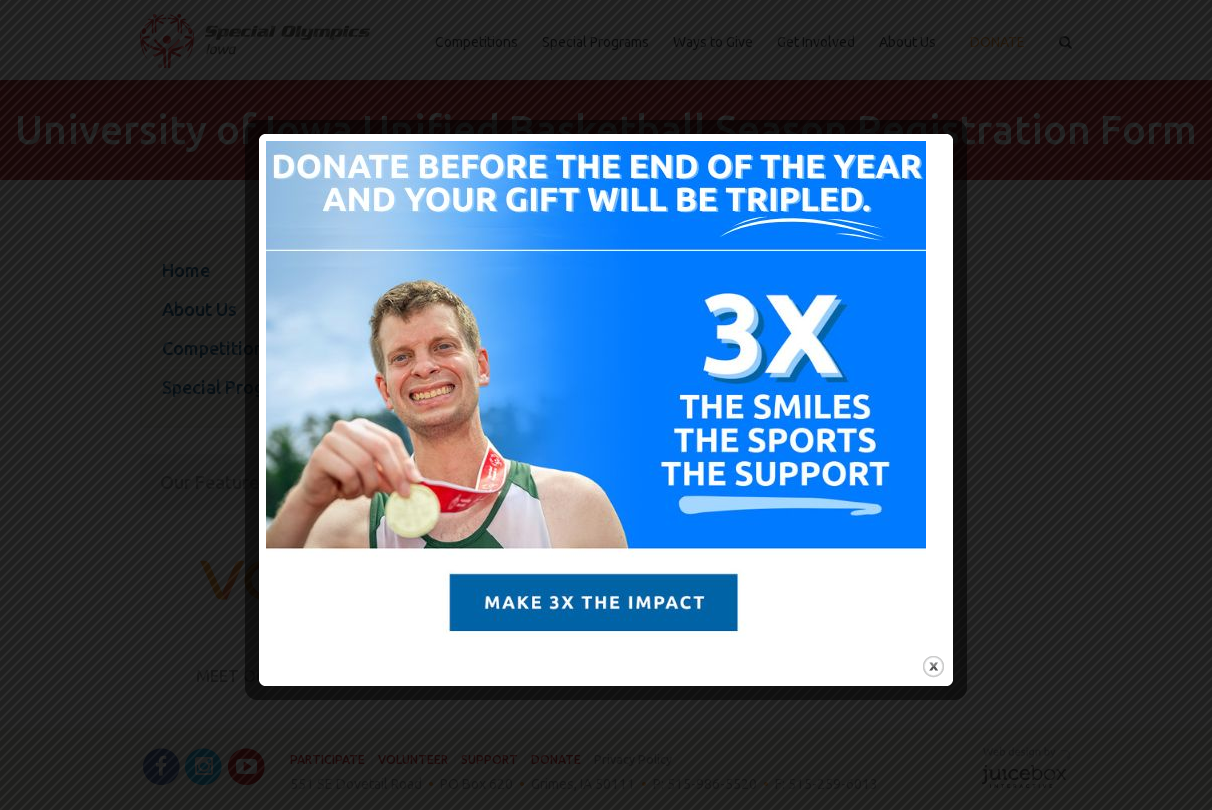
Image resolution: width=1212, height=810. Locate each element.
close (933, 666)
